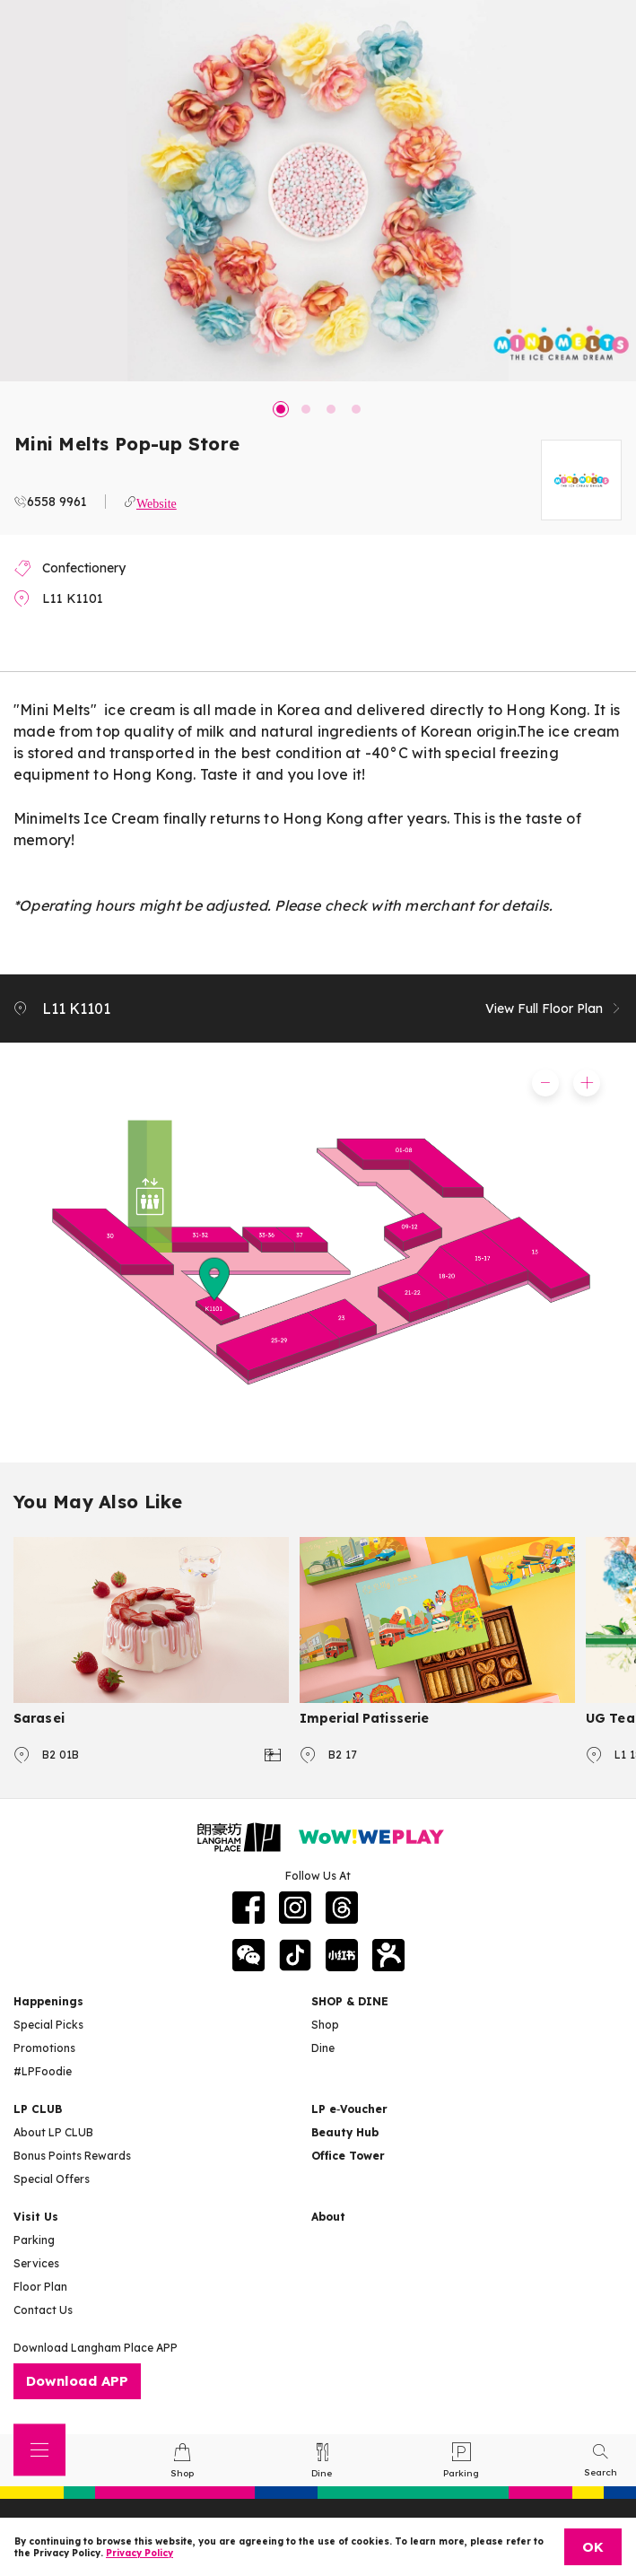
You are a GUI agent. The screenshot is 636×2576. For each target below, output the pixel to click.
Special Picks (48, 2024)
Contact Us (43, 2310)
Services (36, 2263)
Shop (325, 2024)
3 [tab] (331, 409)
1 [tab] (281, 409)
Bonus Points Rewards (72, 2155)
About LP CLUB (53, 2132)
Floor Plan (40, 2286)
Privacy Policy (139, 2553)
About (328, 2216)
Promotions (44, 2048)
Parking (34, 2240)
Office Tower (348, 2155)
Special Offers (51, 2179)
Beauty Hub (345, 2132)
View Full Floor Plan (554, 1008)
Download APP (77, 2380)
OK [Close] (593, 2546)
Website (156, 501)
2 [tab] (306, 409)
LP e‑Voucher (349, 2109)
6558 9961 (57, 501)
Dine (323, 2048)
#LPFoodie (42, 2071)
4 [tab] (356, 409)
